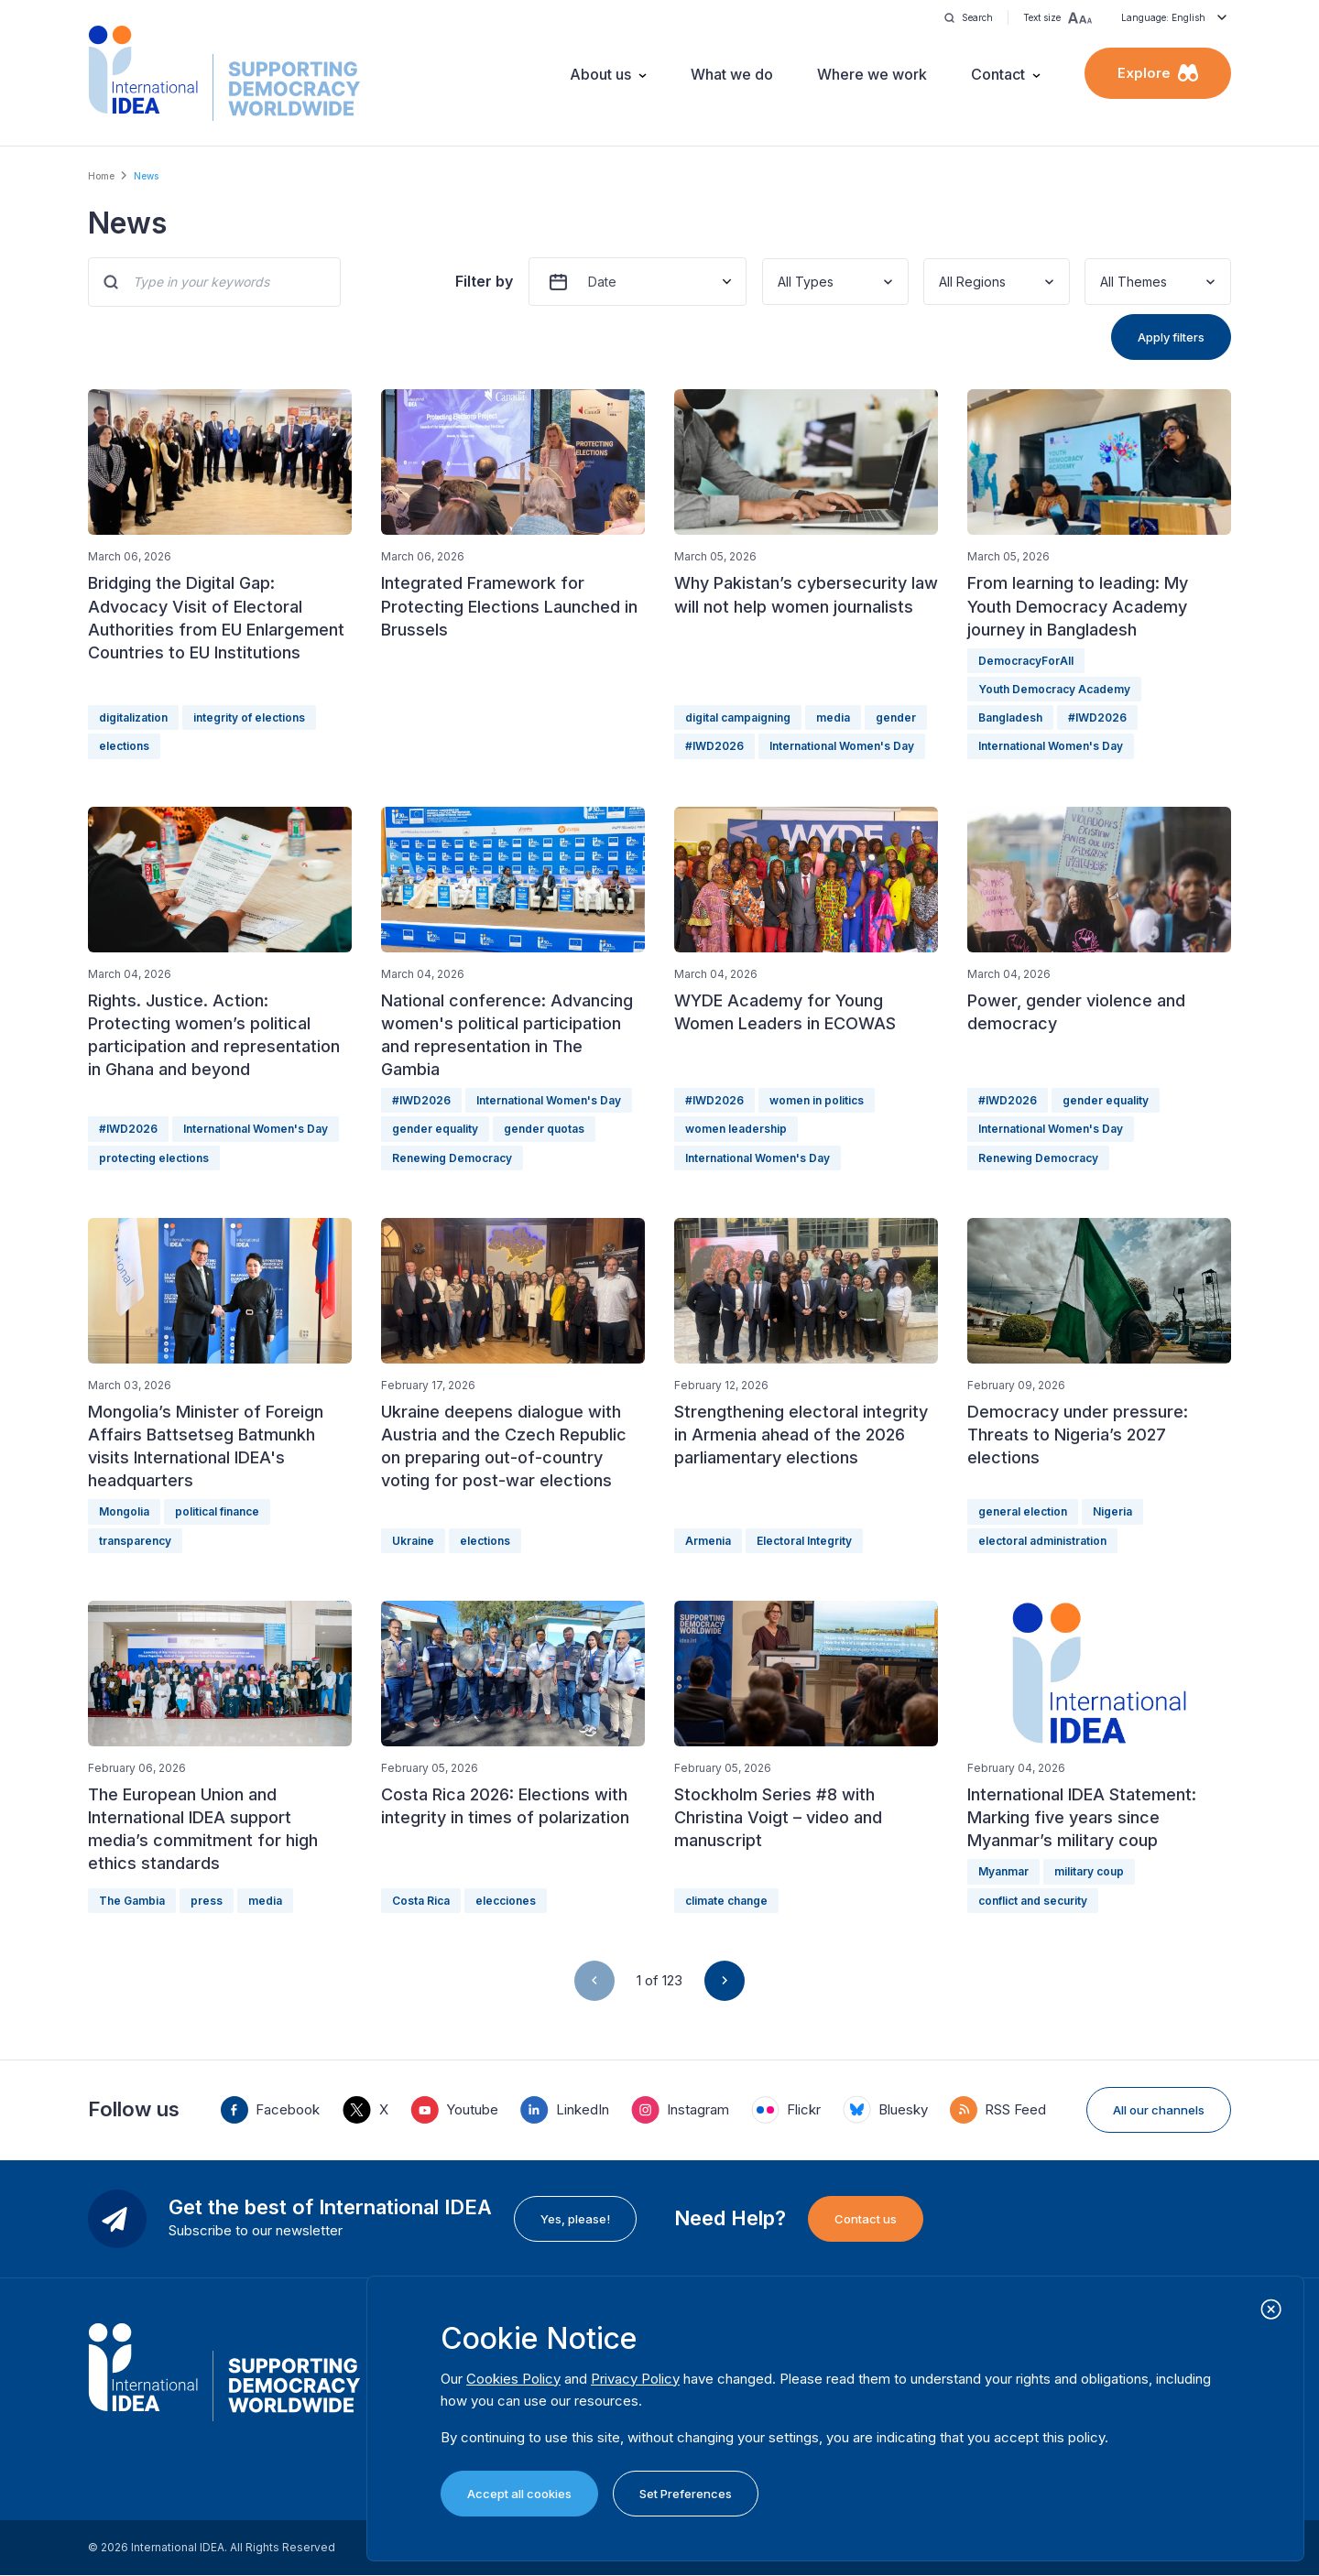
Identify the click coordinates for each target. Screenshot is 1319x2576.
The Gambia (132, 1901)
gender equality (435, 1129)
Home (101, 175)
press (207, 1901)
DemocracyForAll (1026, 661)
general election (1022, 1511)
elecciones (505, 1901)
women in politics (816, 1100)
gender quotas (544, 1129)
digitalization (133, 717)
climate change (726, 1901)
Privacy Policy (635, 2378)
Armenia (708, 1541)
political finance (217, 1511)
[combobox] (779, 281)
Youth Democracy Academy (1054, 689)
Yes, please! (575, 2219)
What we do (732, 74)
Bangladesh (1010, 717)
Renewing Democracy (452, 1158)
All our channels (1159, 2110)
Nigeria (1112, 1511)
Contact (998, 74)
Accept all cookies (519, 2493)
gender (896, 717)
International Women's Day (841, 746)
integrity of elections (249, 717)
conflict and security (1032, 1901)
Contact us (865, 2219)
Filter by (484, 281)
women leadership (736, 1129)
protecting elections (154, 1158)
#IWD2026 (714, 746)
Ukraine (413, 1541)
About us (600, 74)
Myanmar (1003, 1871)
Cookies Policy (513, 2378)
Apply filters (1171, 337)
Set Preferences (685, 2493)
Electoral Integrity (804, 1541)
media (833, 717)
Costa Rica (421, 1901)
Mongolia (124, 1511)
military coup (1089, 1871)
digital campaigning (737, 717)
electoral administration (1042, 1541)
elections (124, 746)
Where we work (872, 74)
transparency (135, 1541)
